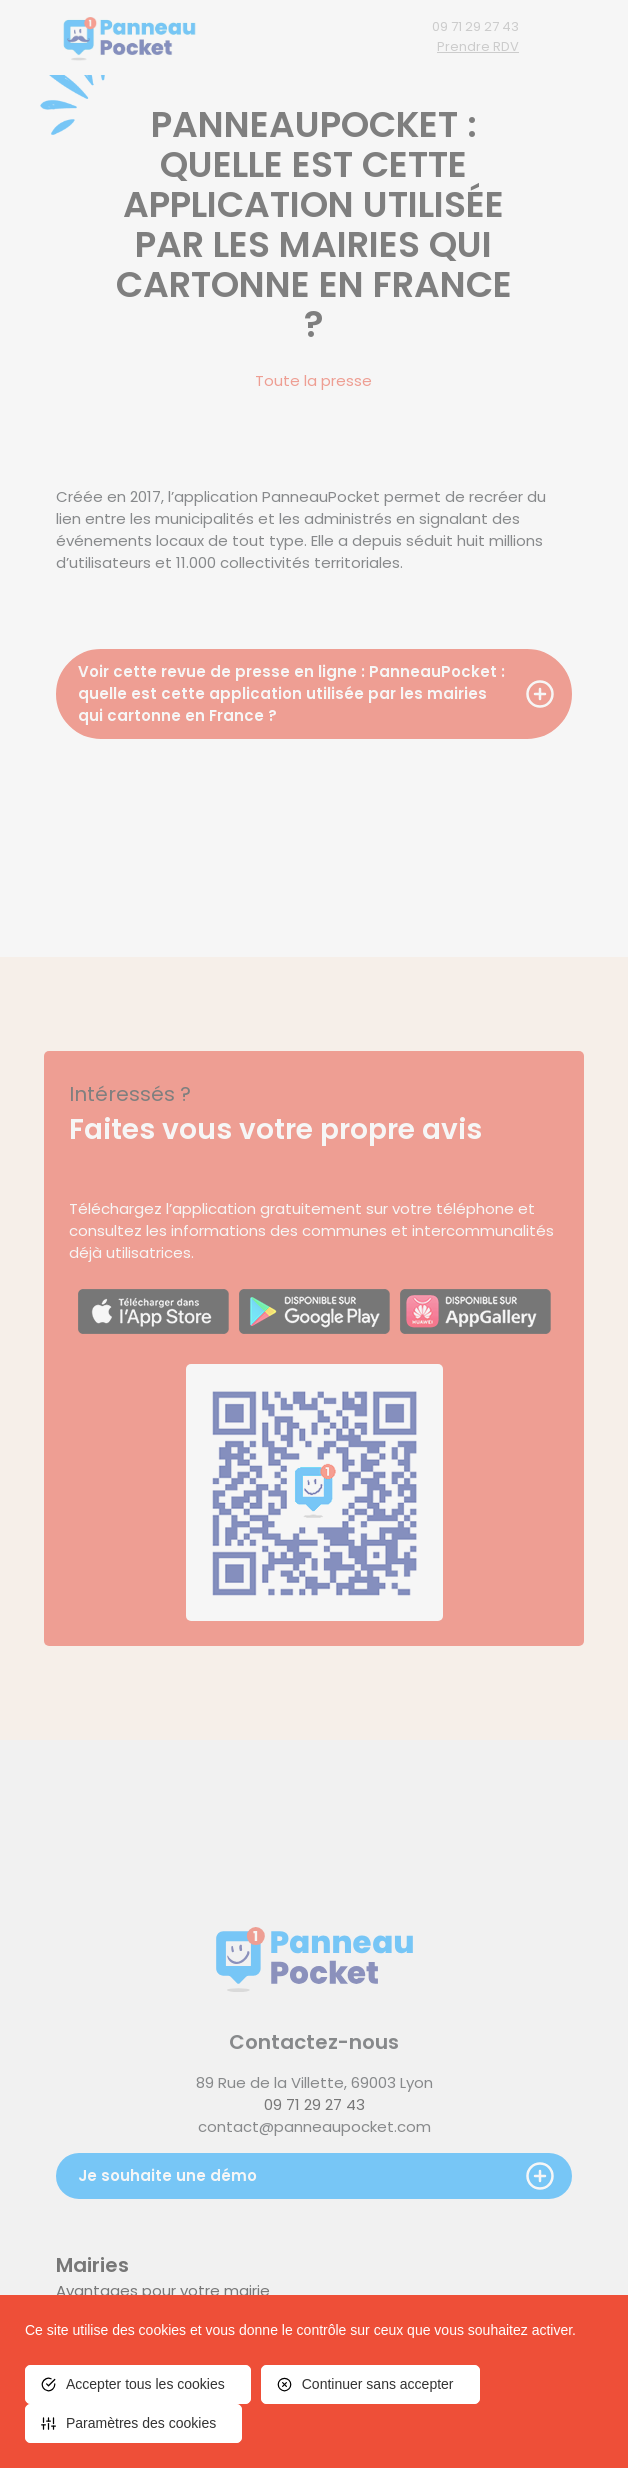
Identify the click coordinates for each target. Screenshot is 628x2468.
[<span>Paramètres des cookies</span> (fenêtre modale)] (133, 2423)
